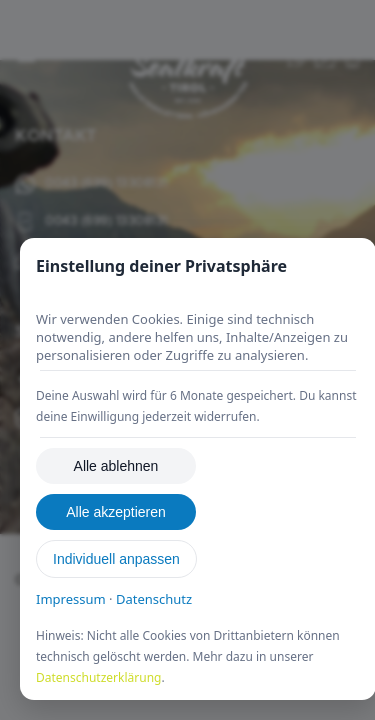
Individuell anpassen (116, 559)
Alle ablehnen (116, 466)
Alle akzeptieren (116, 512)
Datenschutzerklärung (98, 677)
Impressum (71, 599)
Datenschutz (154, 599)
